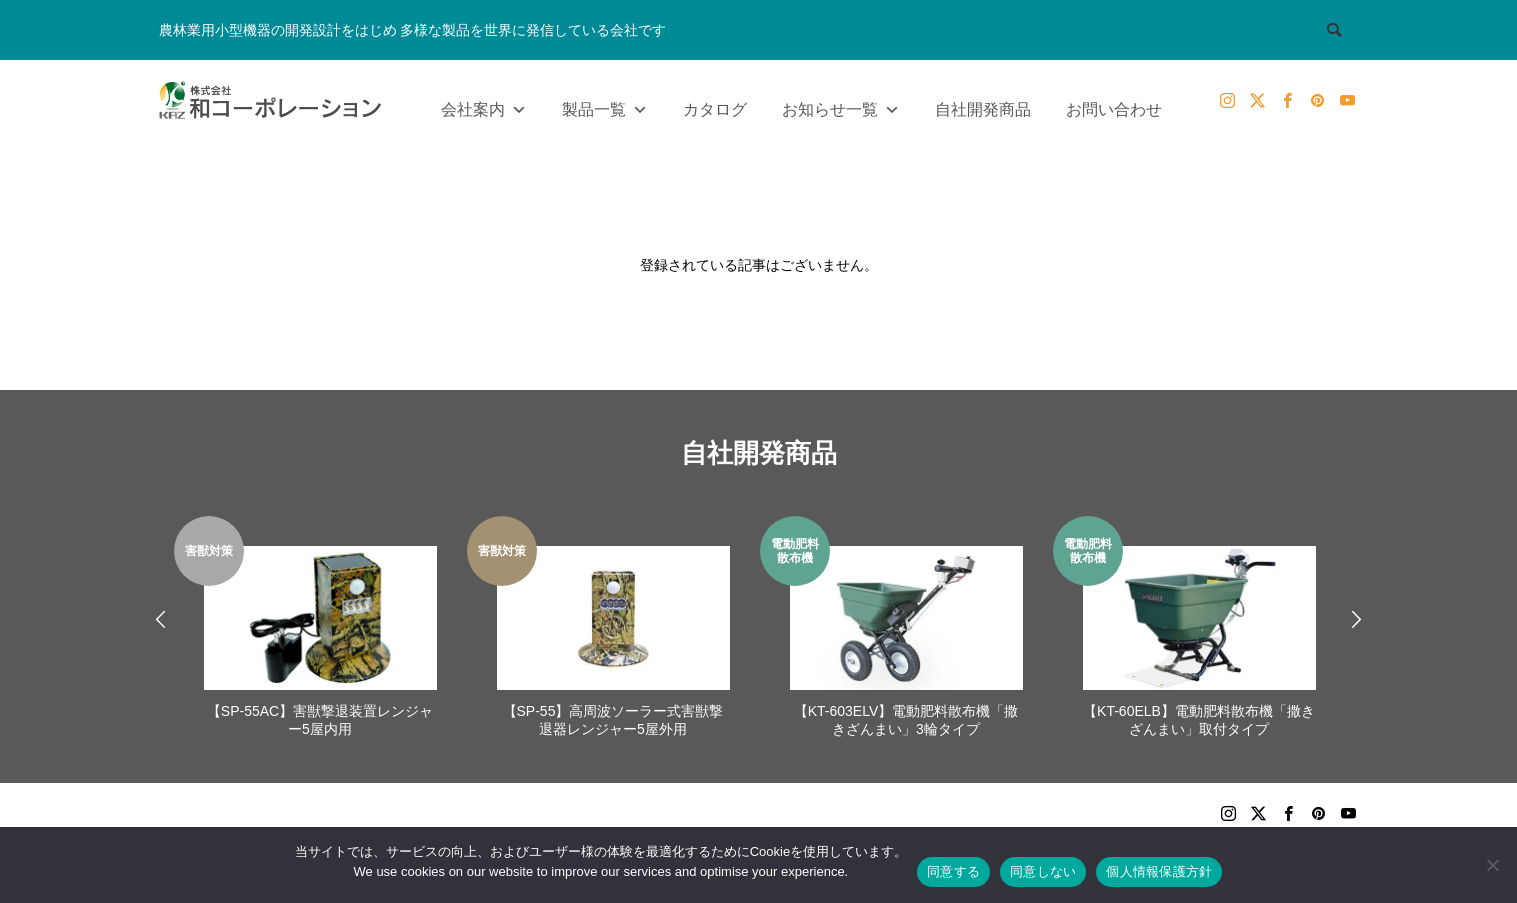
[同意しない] (1492, 865)
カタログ (715, 109)
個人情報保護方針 (1159, 871)
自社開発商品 (983, 109)
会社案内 (484, 105)
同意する (953, 871)
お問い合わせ (1114, 109)
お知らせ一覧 (841, 105)
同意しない (1043, 871)
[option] (320, 629)
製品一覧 (605, 105)
